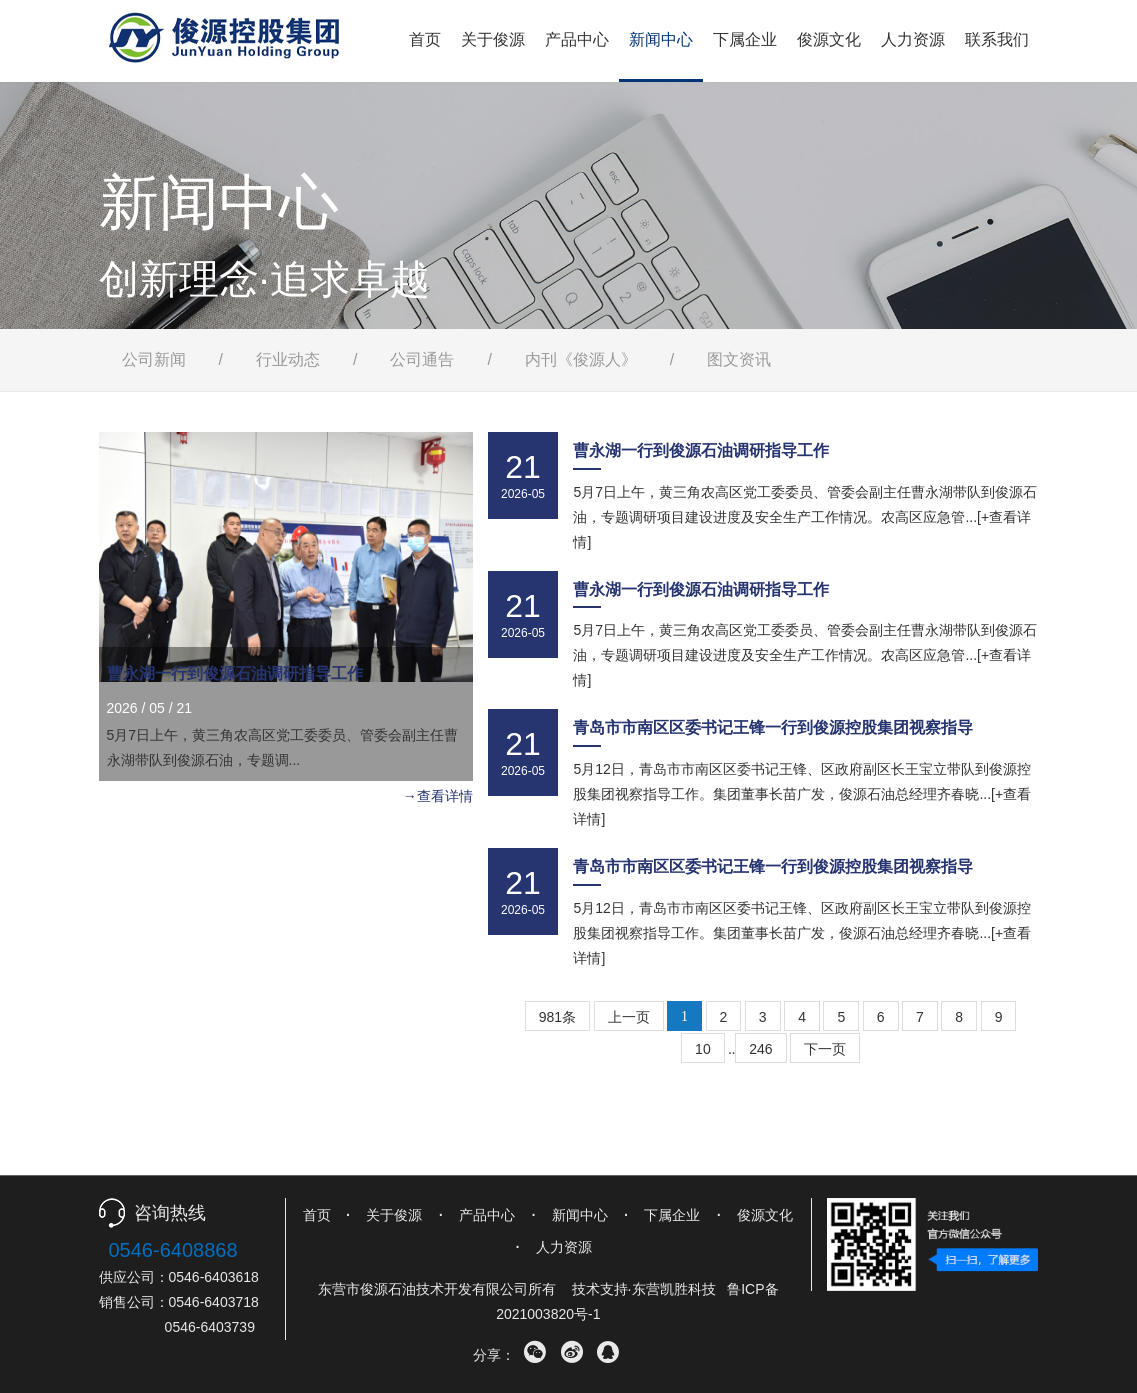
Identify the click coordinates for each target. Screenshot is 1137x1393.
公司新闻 (154, 359)
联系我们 (997, 39)
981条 (557, 1017)
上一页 (629, 1017)
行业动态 (288, 359)
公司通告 (422, 359)
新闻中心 (661, 39)
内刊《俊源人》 (581, 359)
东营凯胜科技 (674, 1289)
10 (703, 1049)
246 (760, 1049)
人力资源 (913, 39)
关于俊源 (493, 39)
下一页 (825, 1049)
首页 (425, 39)
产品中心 (577, 39)
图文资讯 (739, 359)
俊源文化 (829, 39)
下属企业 (745, 39)
